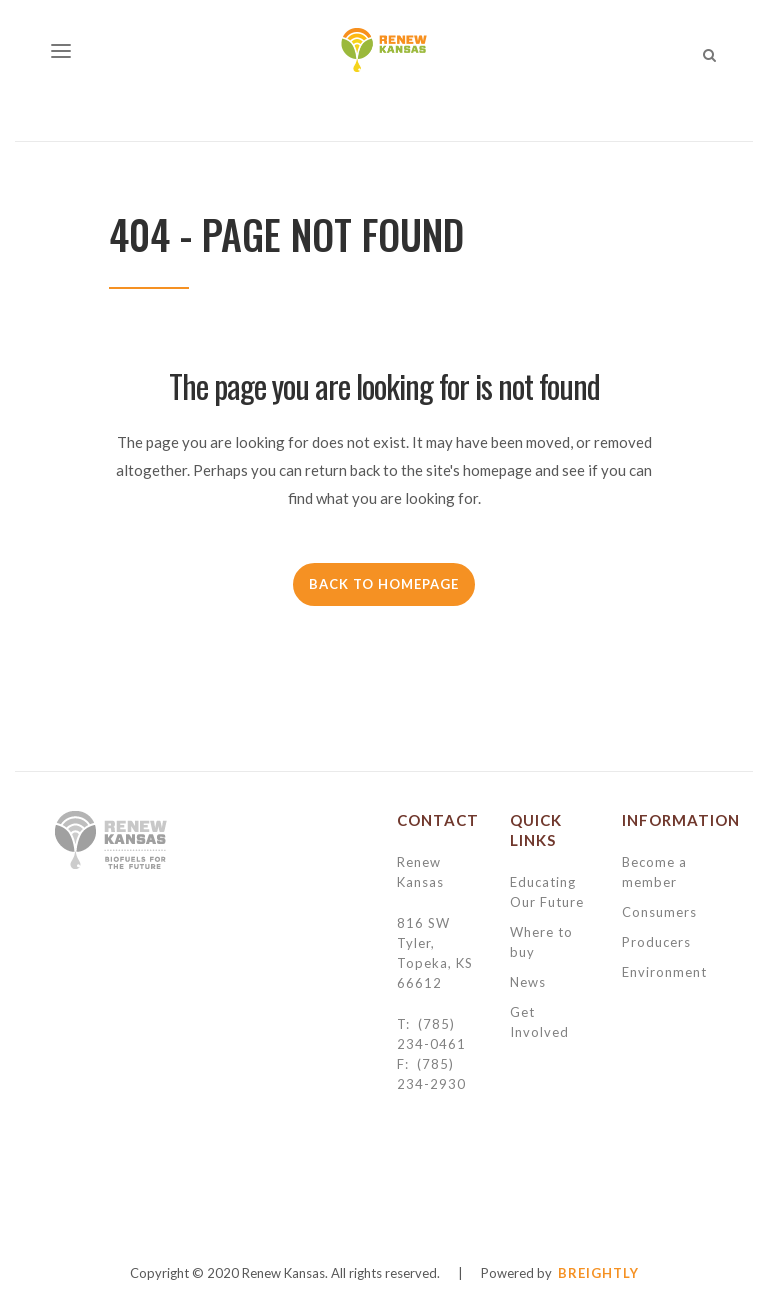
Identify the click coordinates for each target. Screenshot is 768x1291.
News (528, 982)
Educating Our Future (547, 892)
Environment (664, 972)
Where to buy (541, 942)
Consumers (659, 912)
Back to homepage (384, 584)
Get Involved (539, 1022)
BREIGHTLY (598, 1273)
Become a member (654, 872)
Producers (656, 942)
